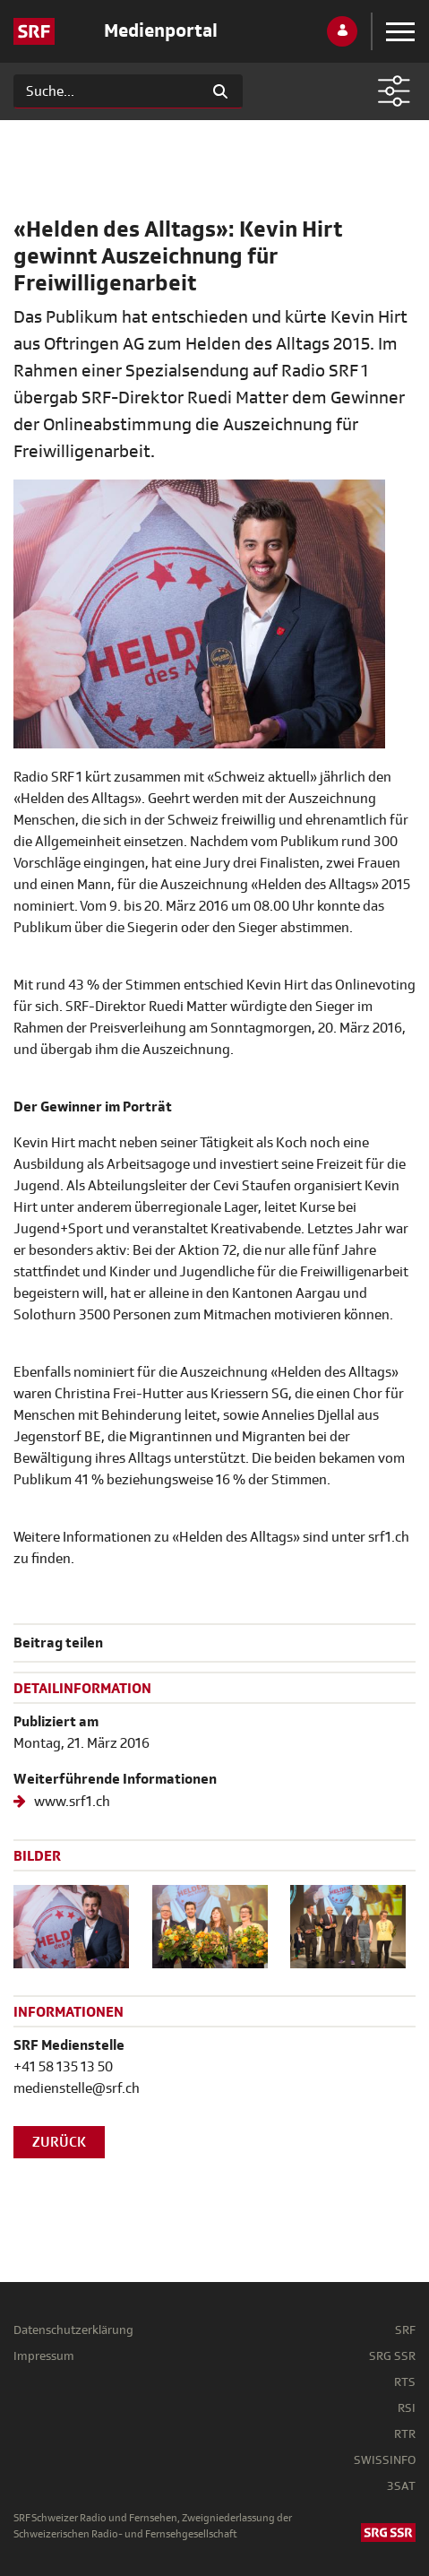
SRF (405, 2330)
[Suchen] (106, 91)
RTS (405, 2382)
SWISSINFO (385, 2460)
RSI (407, 2408)
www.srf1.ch (70, 1802)
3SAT (401, 2486)
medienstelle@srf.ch (76, 2088)
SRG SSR (392, 2356)
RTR (405, 2434)
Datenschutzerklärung (73, 2330)
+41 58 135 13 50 (63, 2067)
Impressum (43, 2356)
